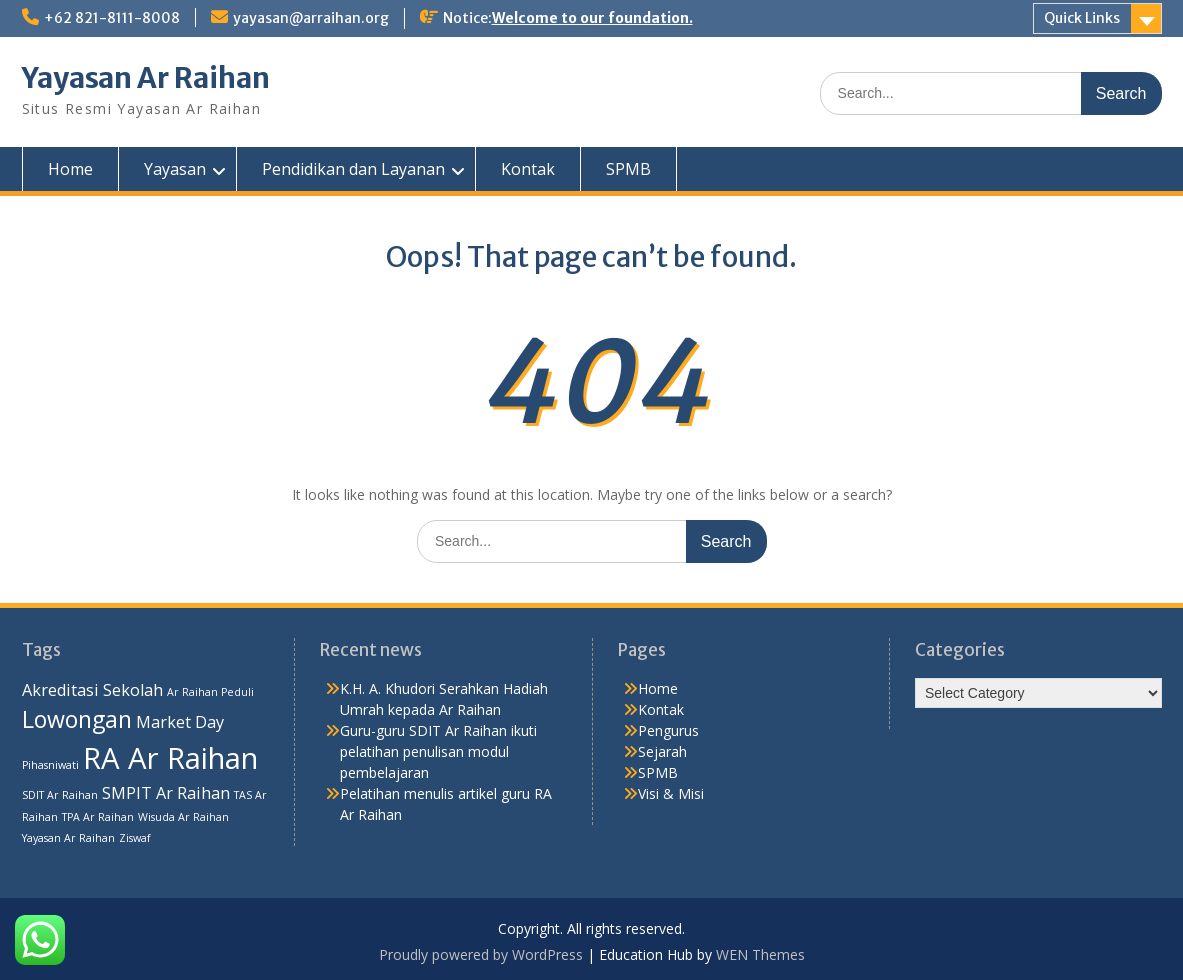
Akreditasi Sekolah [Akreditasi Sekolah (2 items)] (92, 690)
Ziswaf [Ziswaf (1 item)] (135, 838)
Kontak (528, 169)
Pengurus (668, 730)
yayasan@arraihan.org (311, 18)
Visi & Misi (671, 793)
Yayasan (175, 169)
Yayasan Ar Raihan (146, 78)
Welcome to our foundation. (592, 18)
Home (70, 169)
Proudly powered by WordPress (481, 954)
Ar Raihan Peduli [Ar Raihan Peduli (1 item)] (210, 692)
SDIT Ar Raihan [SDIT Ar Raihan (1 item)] (60, 795)
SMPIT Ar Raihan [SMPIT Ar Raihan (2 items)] (166, 793)
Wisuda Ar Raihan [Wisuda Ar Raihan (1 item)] (183, 817)
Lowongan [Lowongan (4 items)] (77, 719)
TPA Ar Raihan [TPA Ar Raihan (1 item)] (98, 817)
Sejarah (662, 751)
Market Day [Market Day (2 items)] (180, 722)
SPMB (628, 169)
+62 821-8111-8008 (112, 18)
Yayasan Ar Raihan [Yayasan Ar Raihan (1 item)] (68, 838)
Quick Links (1082, 18)
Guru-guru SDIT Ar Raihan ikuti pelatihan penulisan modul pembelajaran (438, 751)
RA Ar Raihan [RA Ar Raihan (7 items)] (170, 758)
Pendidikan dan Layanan (353, 169)
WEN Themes (760, 954)
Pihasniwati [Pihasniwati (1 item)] (50, 765)
